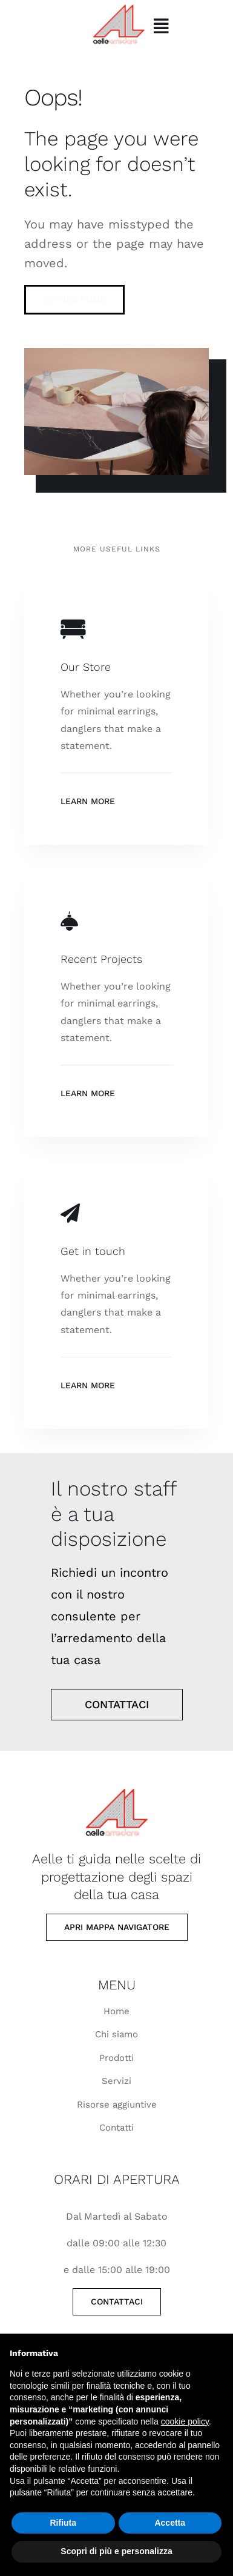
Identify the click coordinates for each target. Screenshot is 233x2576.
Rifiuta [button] (63, 2523)
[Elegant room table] (116, 1785)
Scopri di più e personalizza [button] (116, 2551)
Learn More (88, 801)
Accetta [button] (169, 2523)
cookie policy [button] (185, 2421)
